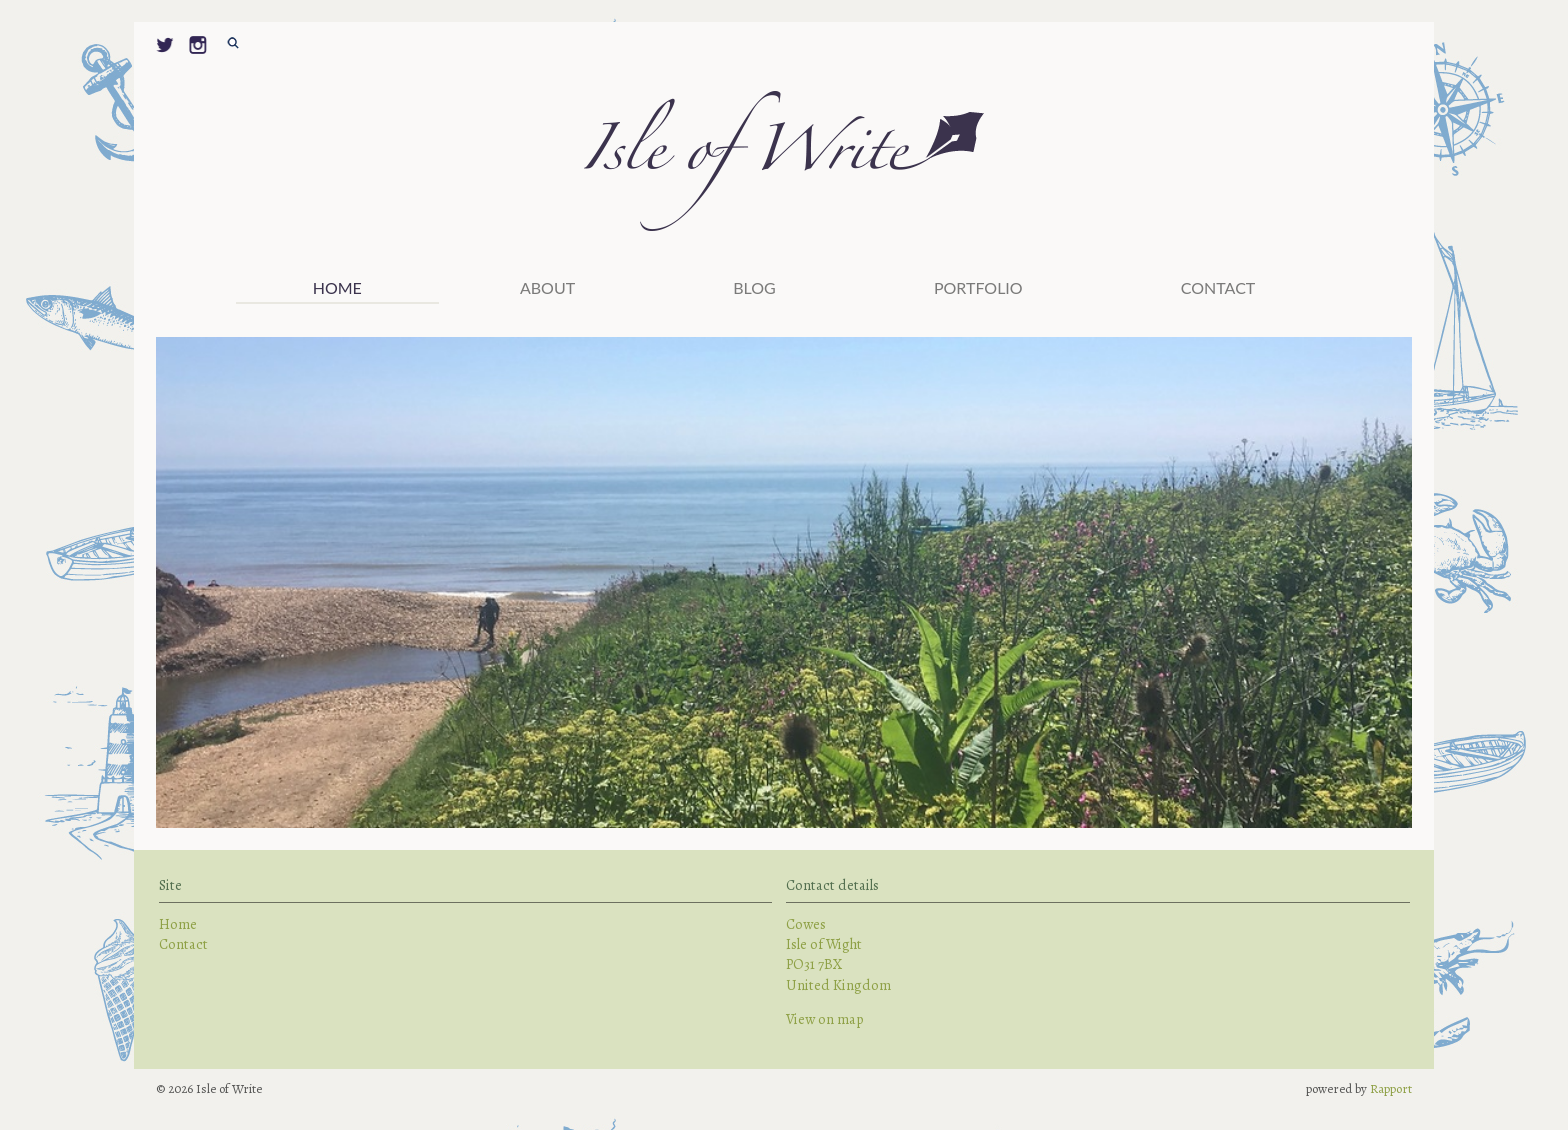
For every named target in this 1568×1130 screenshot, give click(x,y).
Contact (1218, 287)
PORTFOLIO (978, 287)
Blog (754, 287)
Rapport (1391, 1088)
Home (337, 287)
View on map (825, 1019)
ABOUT (547, 287)
